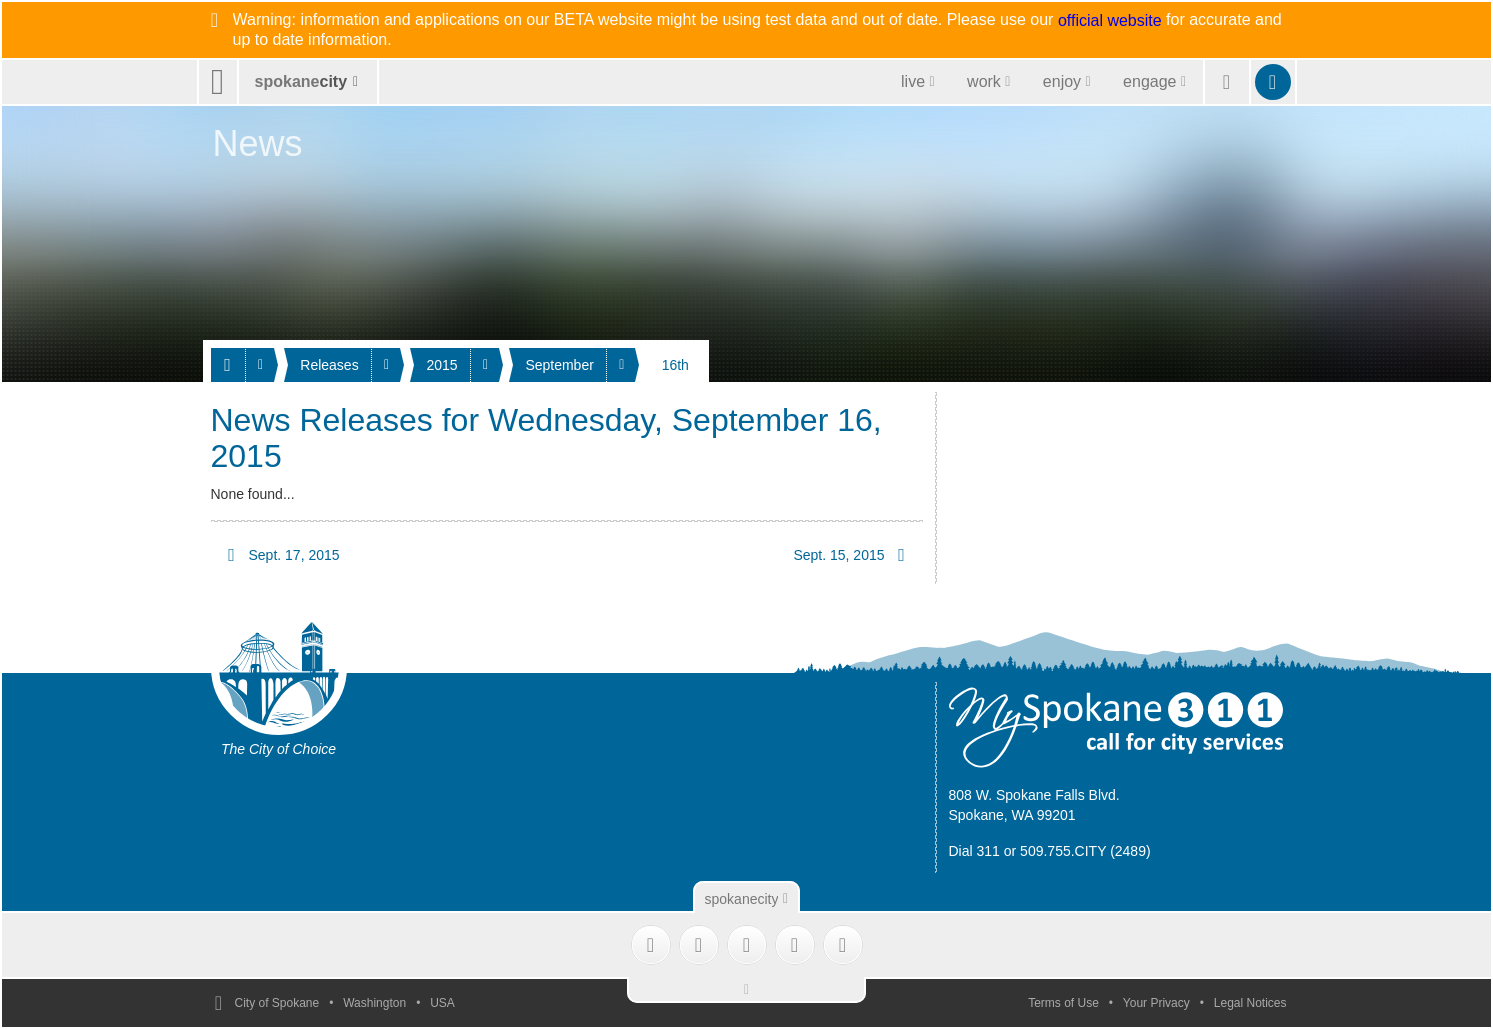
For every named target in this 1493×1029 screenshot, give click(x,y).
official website (1110, 21)
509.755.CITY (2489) (1085, 851)
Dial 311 (974, 851)
